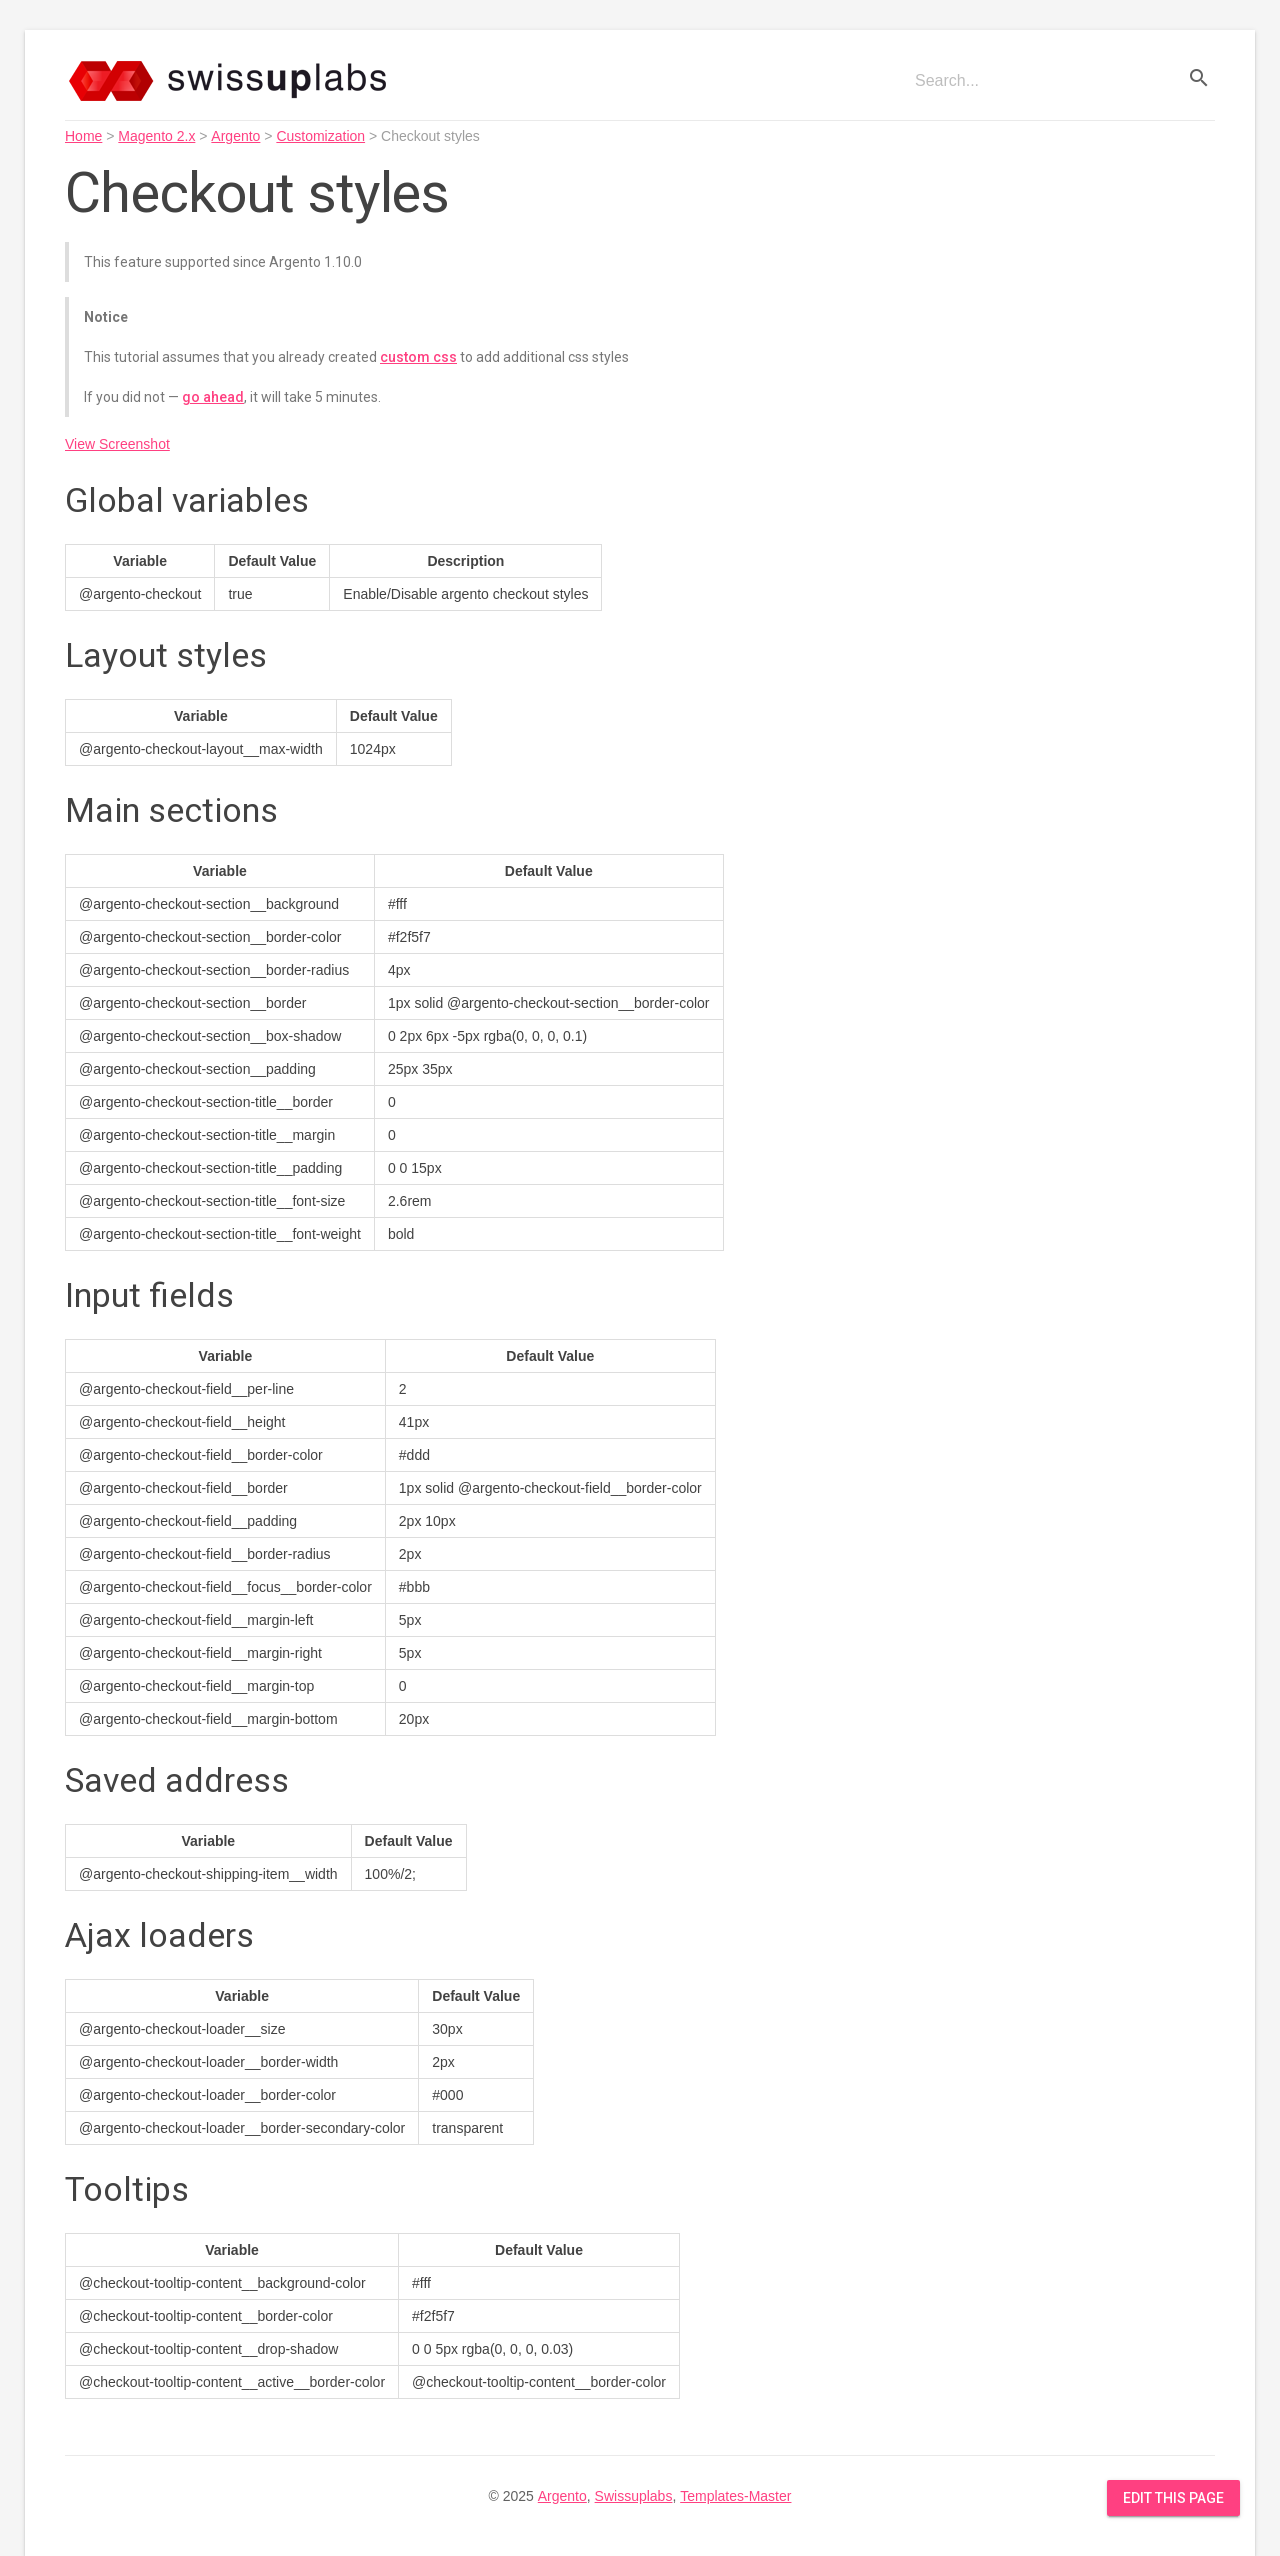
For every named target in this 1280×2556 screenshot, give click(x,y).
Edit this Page (1173, 2498)
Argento (235, 136)
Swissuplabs (634, 2496)
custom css (418, 357)
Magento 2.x (156, 136)
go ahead (213, 397)
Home (83, 136)
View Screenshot (117, 444)
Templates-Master (735, 2496)
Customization (320, 136)
